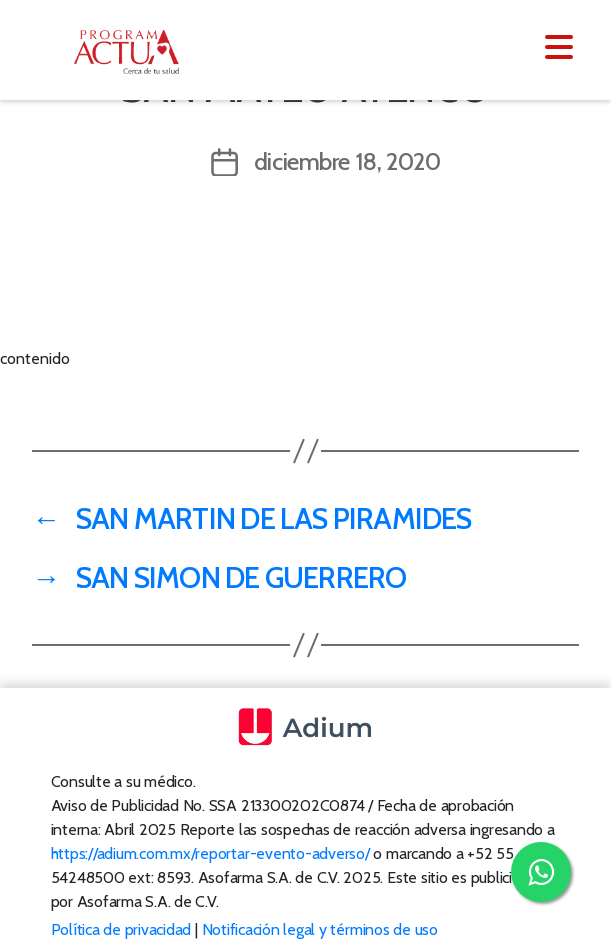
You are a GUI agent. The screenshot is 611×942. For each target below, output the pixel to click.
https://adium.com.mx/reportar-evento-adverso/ (210, 853)
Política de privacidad (121, 929)
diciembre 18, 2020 (347, 161)
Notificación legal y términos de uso (320, 929)
